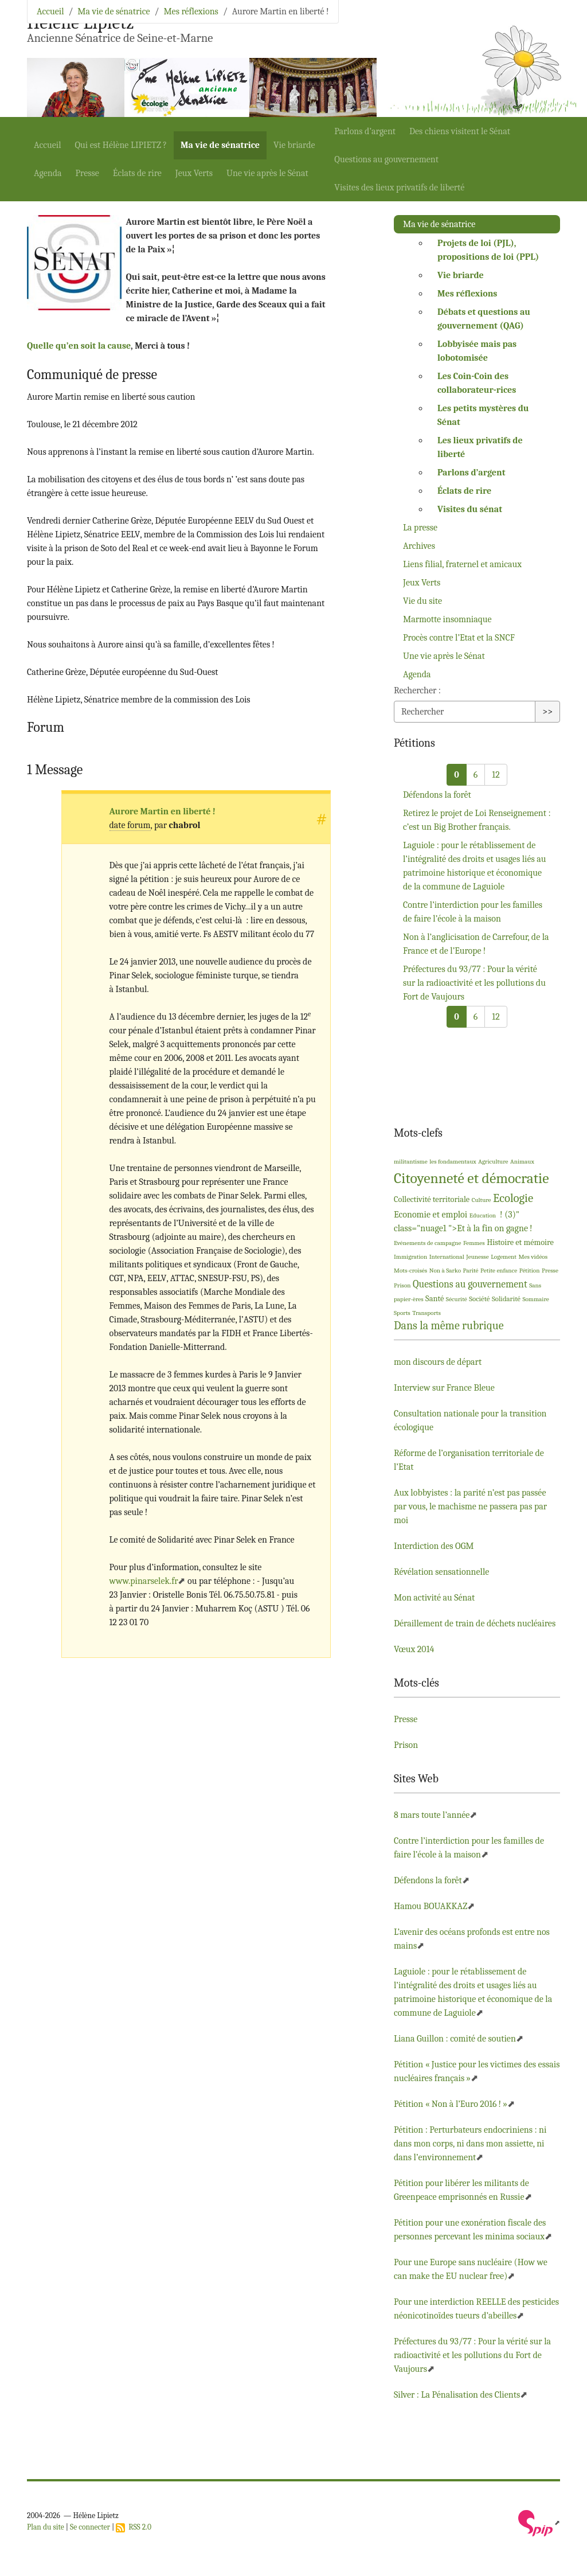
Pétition (529, 1270)
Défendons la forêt (437, 795)
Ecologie (513, 1198)
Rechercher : (417, 690)
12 (495, 775)
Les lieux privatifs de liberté (480, 447)
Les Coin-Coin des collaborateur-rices (476, 383)
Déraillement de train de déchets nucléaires (474, 1623)
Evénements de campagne (427, 1243)
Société (479, 1298)
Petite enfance (498, 1270)
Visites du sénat (469, 509)
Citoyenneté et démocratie (471, 1178)
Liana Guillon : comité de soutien (455, 2039)
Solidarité (506, 1298)
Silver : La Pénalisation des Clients (457, 2395)
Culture (481, 1200)
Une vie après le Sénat (267, 173)
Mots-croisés (410, 1270)
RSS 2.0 (133, 2527)
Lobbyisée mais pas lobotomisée (476, 351)
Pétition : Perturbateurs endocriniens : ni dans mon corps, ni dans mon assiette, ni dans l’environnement (470, 2144)
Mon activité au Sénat (434, 1598)
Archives (419, 546)
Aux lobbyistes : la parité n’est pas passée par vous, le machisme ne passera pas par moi (470, 1506)
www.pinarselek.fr (143, 1581)
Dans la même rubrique (449, 1325)
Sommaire (535, 1299)
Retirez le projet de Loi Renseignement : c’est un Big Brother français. (477, 820)
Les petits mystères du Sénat (483, 415)
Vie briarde (294, 145)
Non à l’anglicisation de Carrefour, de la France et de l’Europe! (476, 944)
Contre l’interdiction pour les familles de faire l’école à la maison (472, 912)
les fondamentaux (452, 1161)
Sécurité (456, 1299)
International (446, 1256)
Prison (402, 1285)
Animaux (522, 1161)
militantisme (411, 1161)
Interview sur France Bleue (444, 1388)
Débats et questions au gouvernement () (483, 319)
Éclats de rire (137, 173)
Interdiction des (433, 1546)
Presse (87, 173)
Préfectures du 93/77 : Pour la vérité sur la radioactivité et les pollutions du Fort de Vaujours (474, 983)
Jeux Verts (194, 173)
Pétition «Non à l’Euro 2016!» (450, 2104)
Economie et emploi (430, 1214)
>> (547, 712)
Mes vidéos (533, 1256)
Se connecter (90, 2527)
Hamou (430, 1906)
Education (482, 1215)
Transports (426, 1313)
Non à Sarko (445, 1270)
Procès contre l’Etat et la (459, 638)
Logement (503, 1256)
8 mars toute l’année (431, 1815)
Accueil (47, 145)
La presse (420, 527)
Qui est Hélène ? (121, 145)
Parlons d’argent (365, 131)
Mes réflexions (190, 11)
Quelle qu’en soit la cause (79, 346)
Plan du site (45, 2527)
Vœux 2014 (414, 1649)
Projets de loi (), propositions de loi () (488, 250)
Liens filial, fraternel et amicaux (462, 564)
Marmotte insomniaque (447, 619)
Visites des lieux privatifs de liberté (399, 187)
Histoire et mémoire (520, 1242)
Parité (471, 1270)
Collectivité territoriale (431, 1199)
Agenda (48, 173)
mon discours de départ (438, 1362)
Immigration (410, 1256)
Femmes (474, 1243)
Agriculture (493, 1161)
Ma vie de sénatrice (220, 145)
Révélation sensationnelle (441, 1572)
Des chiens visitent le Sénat (459, 131)
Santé (434, 1298)
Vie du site (422, 601)
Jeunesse (477, 1256)
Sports (402, 1313)
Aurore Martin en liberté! (162, 811)
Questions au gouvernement (386, 159)
